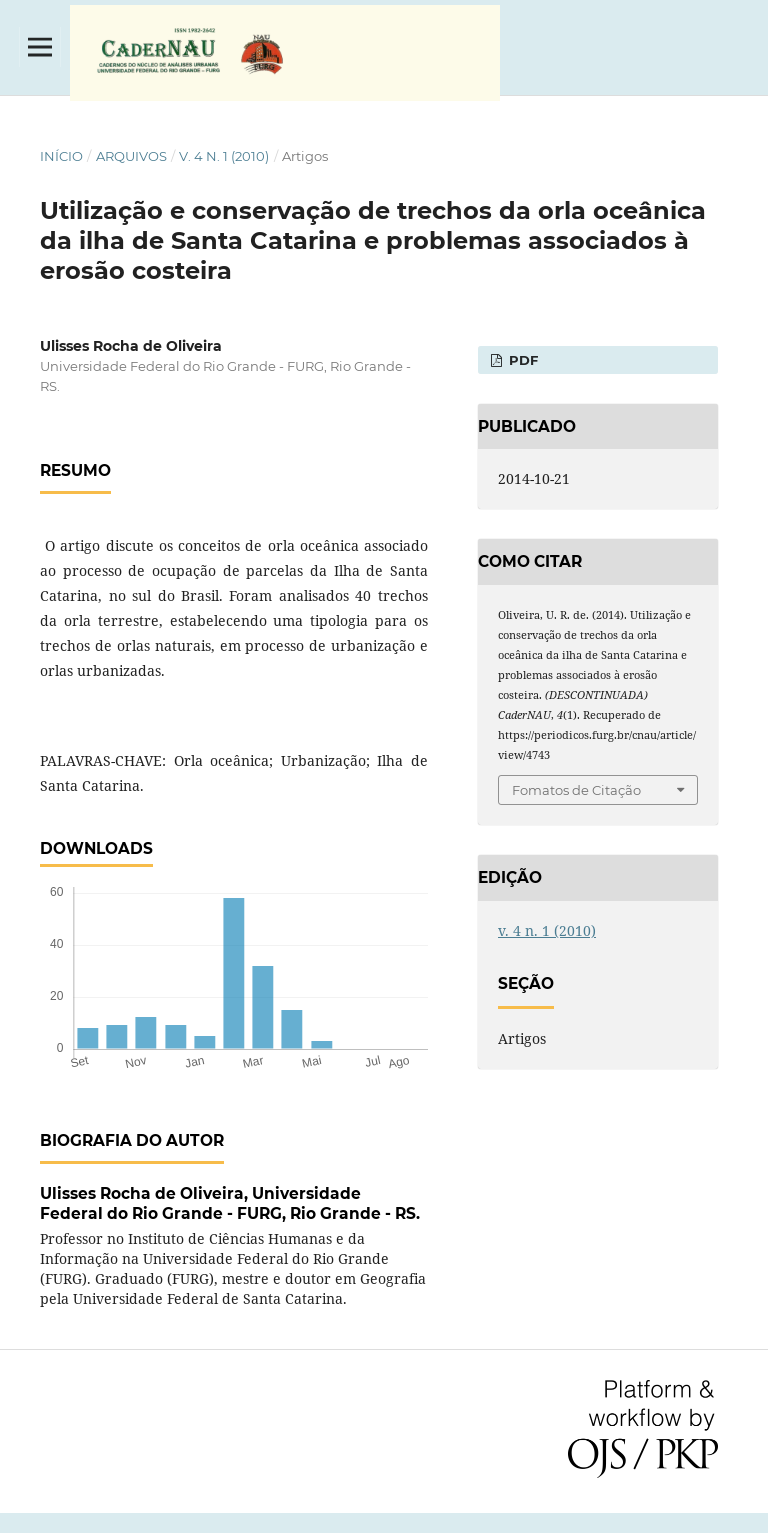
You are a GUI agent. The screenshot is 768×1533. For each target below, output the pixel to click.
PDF (521, 360)
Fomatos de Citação (576, 790)
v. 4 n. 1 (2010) (224, 156)
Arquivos (131, 156)
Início (61, 156)
